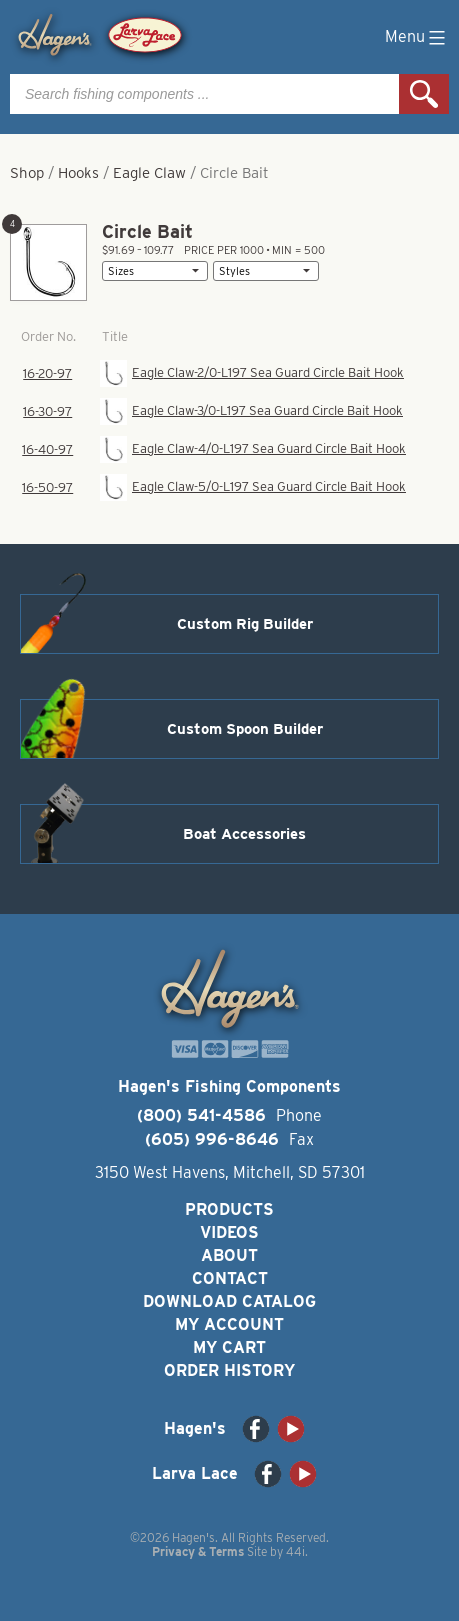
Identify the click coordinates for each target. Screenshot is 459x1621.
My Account (229, 1324)
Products (229, 1209)
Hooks (78, 173)
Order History (229, 1370)
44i (295, 1551)
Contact (230, 1278)
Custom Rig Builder (245, 624)
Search (424, 94)
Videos (229, 1232)
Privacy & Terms (198, 1551)
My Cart (229, 1347)
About (229, 1255)
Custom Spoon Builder (245, 729)
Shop (27, 173)
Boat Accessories (244, 834)
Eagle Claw (149, 173)
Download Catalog (229, 1301)
